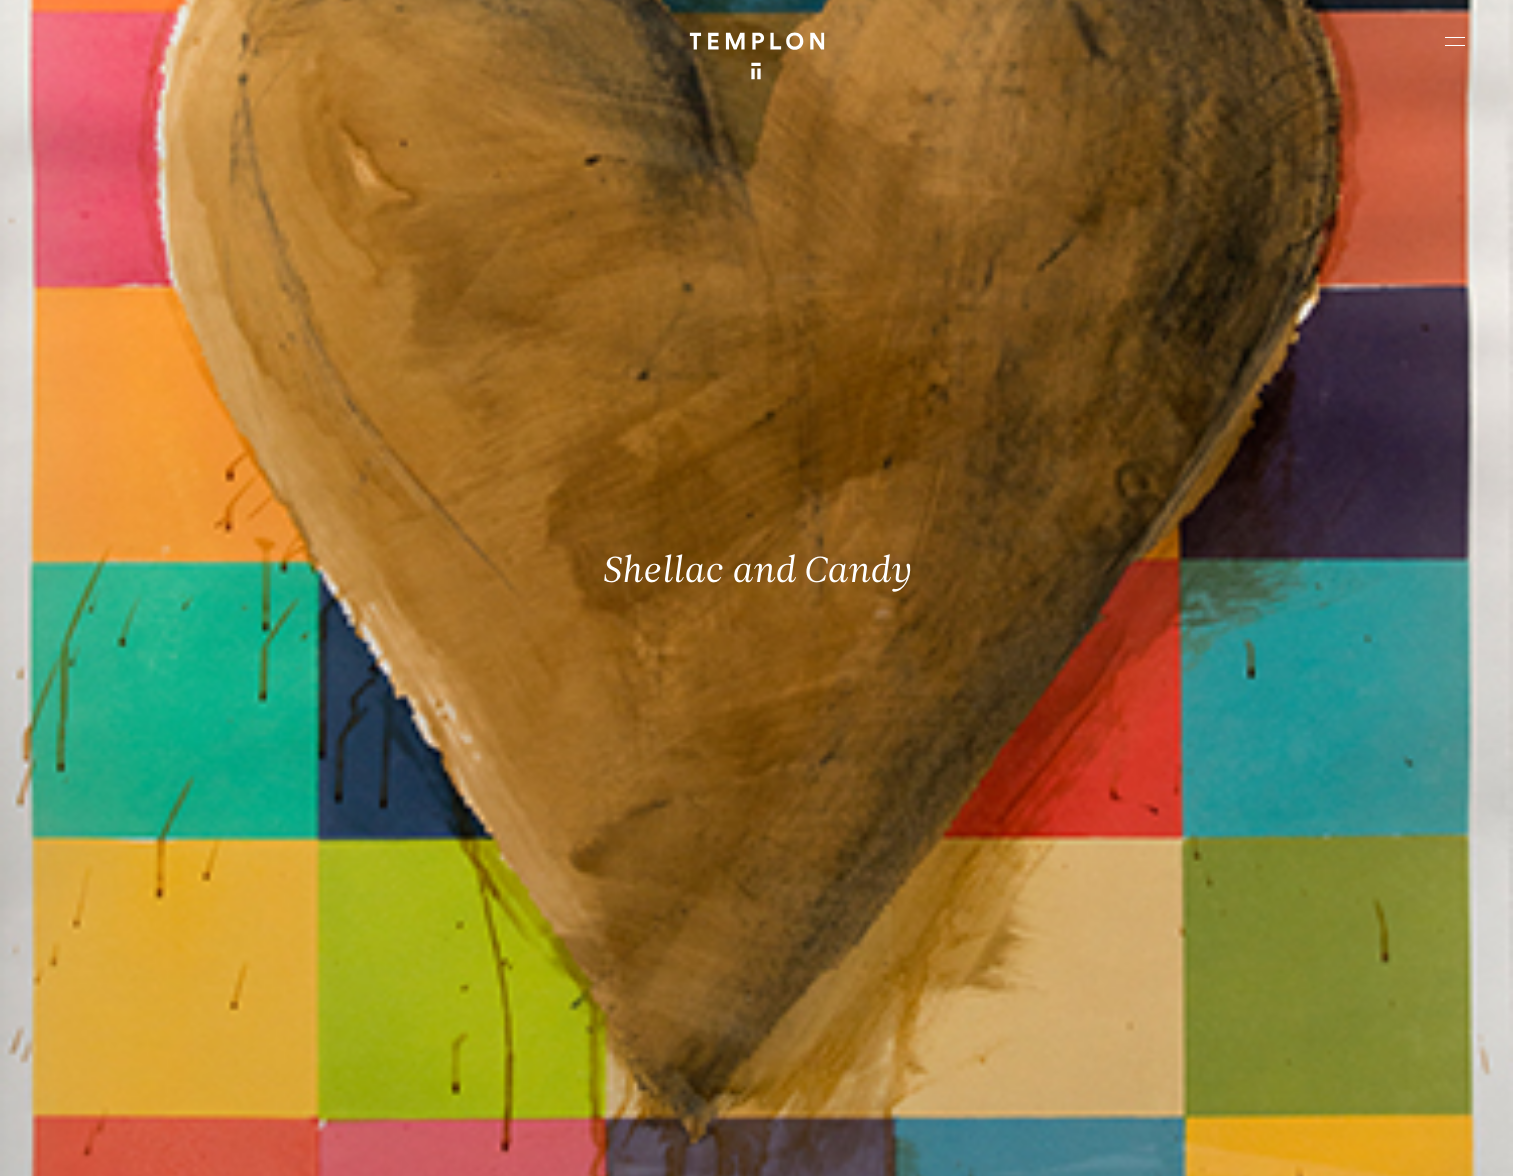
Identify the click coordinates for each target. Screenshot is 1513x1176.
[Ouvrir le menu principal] (1455, 41)
